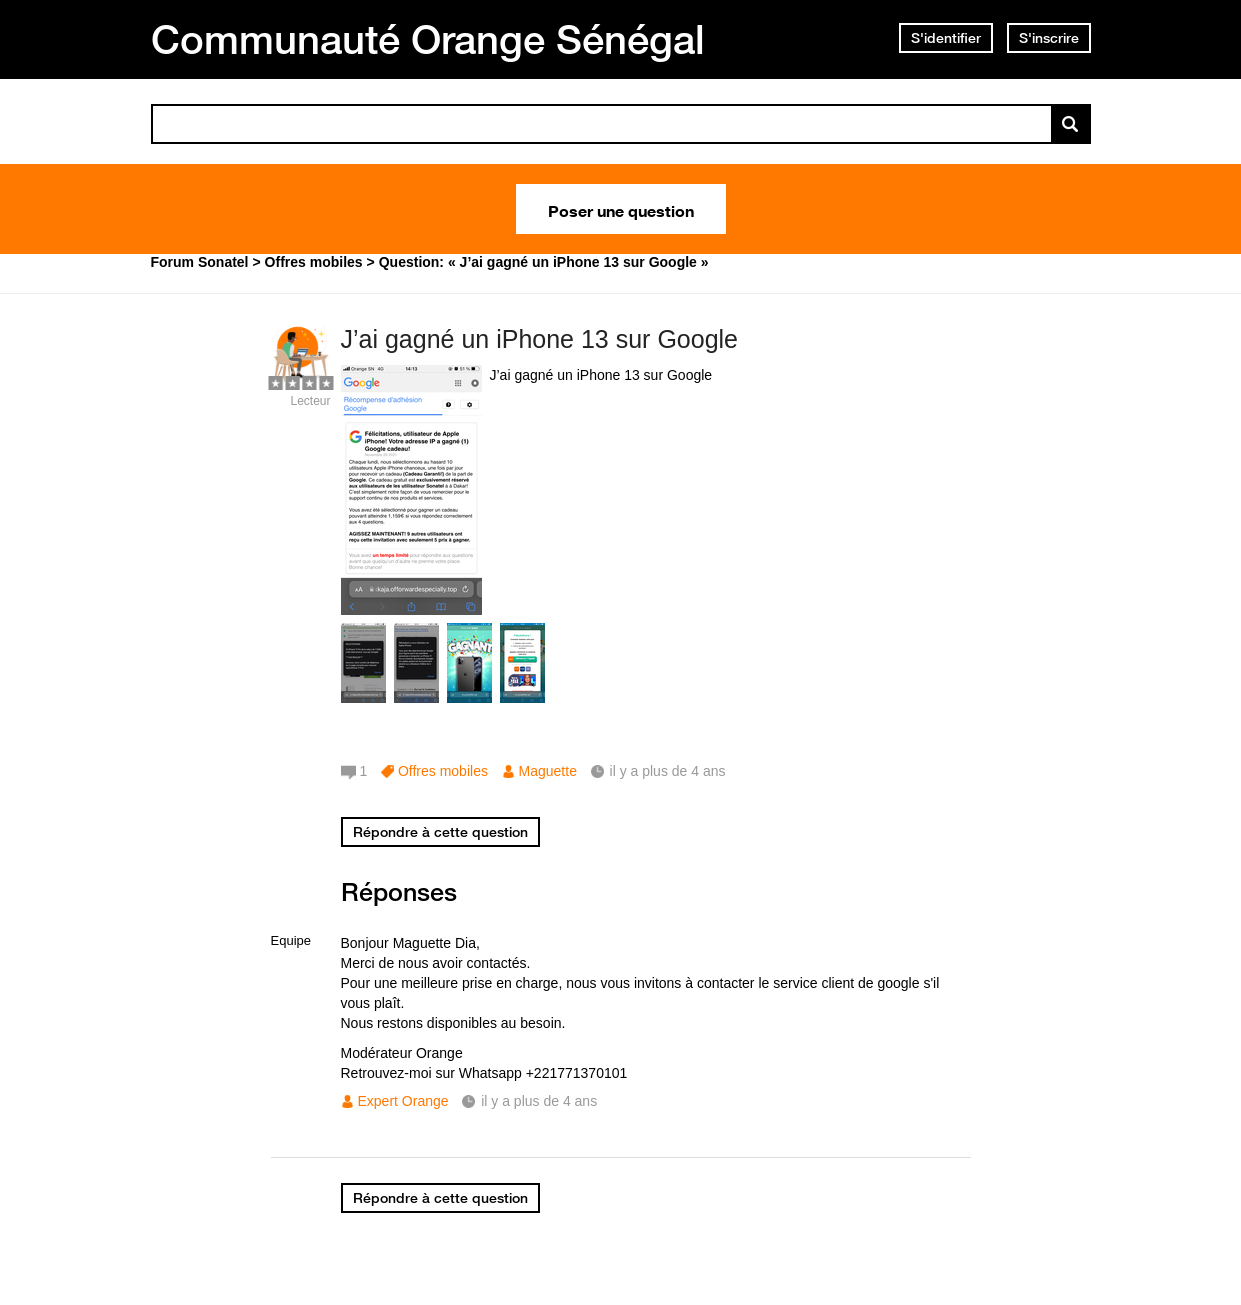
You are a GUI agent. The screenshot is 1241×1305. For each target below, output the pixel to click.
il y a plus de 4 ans (539, 1101)
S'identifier (946, 38)
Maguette (548, 771)
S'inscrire (1049, 38)
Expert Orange (403, 1101)
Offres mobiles (443, 771)
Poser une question (621, 209)
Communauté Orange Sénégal (428, 39)
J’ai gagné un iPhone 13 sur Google (540, 339)
